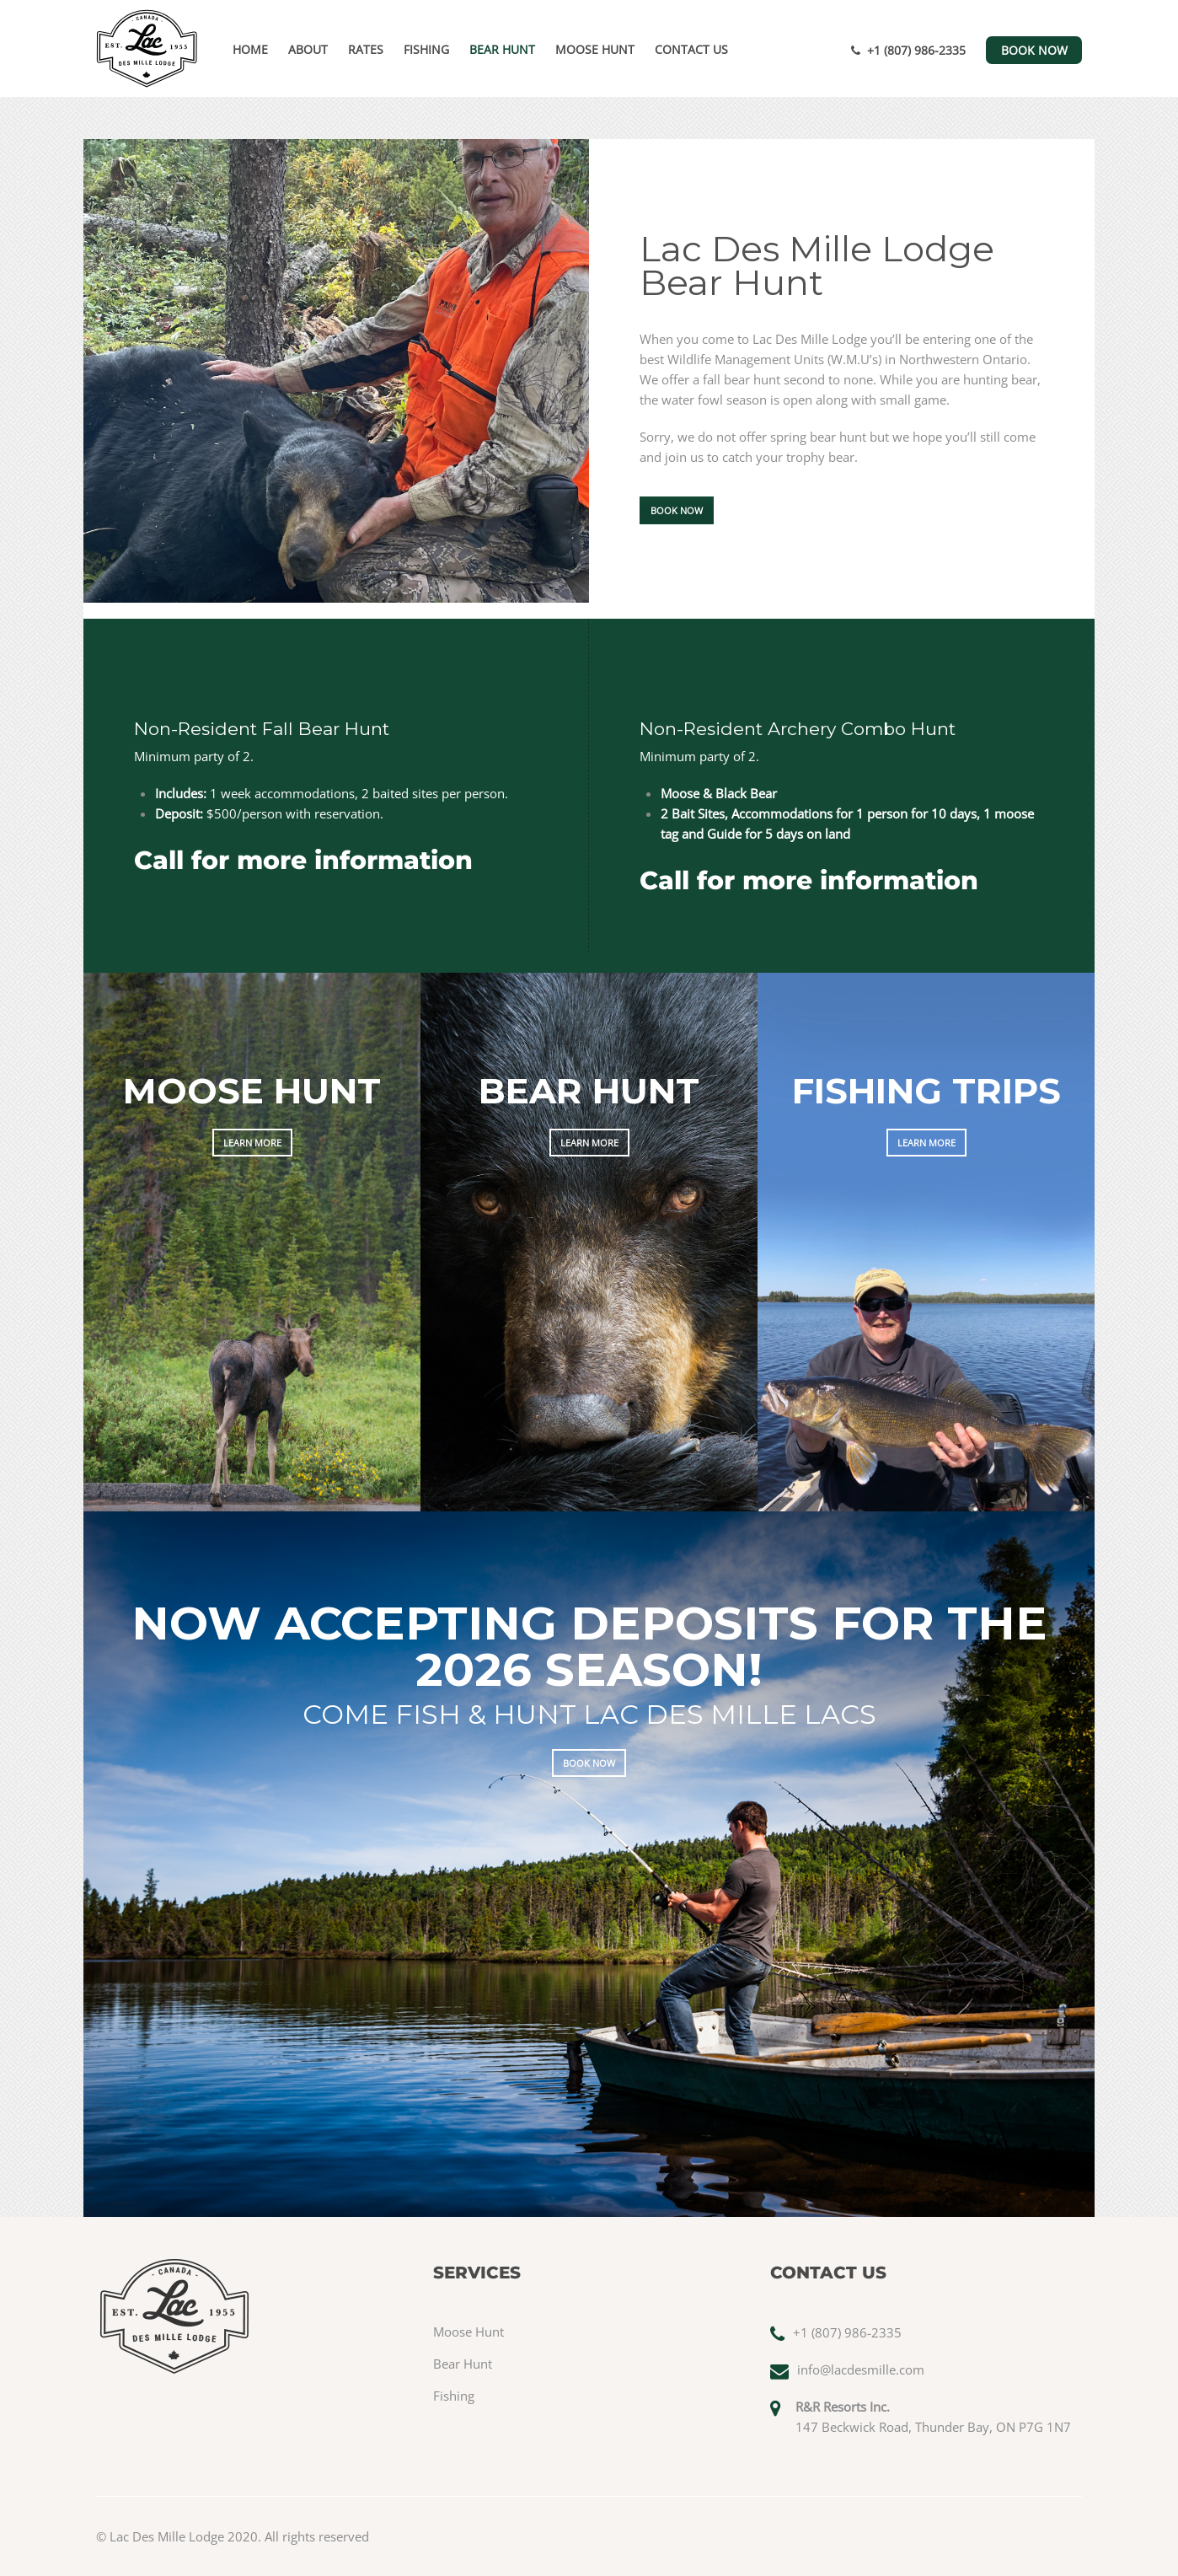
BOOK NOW (1034, 50)
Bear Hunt (502, 49)
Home (250, 49)
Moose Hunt (595, 49)
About (308, 49)
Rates (365, 49)
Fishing (426, 49)
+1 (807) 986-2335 (908, 50)
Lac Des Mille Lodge (167, 2536)
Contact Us (691, 49)
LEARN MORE (252, 1142)
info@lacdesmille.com (860, 2369)
